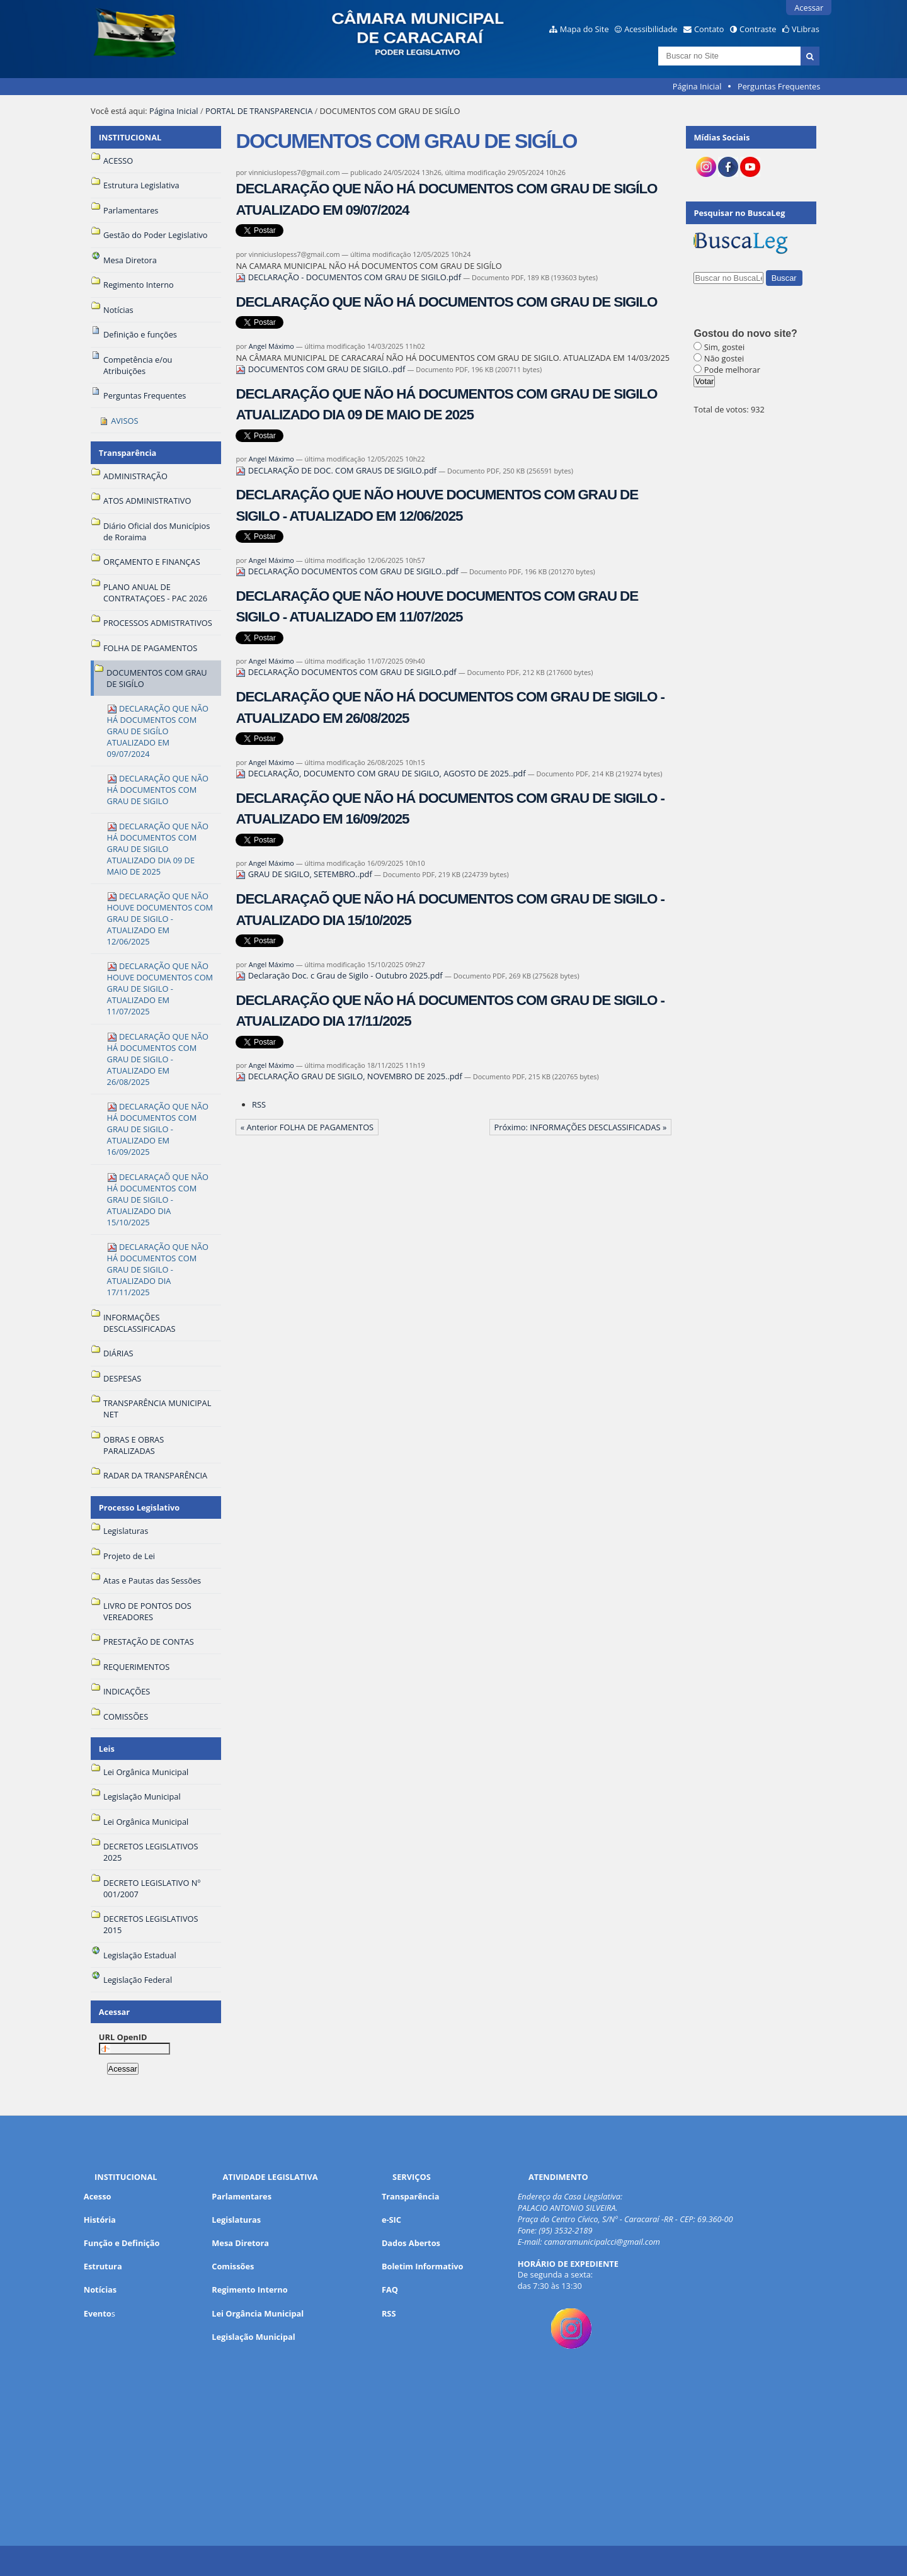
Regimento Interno (249, 2289)
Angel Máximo (271, 346)
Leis (107, 1748)
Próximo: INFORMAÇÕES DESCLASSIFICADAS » (580, 1127)
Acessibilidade (650, 29)
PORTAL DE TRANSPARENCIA (258, 110)
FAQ (390, 2289)
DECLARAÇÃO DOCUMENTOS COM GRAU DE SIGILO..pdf (348, 571)
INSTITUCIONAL (130, 137)
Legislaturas (236, 2219)
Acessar (808, 7)
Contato (709, 29)
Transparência (128, 452)
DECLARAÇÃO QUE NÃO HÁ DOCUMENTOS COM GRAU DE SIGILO (446, 302)
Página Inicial (697, 86)
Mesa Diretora (240, 2243)
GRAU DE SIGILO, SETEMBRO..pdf (305, 874)
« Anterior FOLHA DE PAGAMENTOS (307, 1127)
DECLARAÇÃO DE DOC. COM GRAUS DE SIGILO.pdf (337, 470)
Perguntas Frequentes (779, 86)
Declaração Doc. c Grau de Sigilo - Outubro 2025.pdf (340, 975)
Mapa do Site (584, 29)
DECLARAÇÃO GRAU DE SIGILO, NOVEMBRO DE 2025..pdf (350, 1076)
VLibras (805, 29)
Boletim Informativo (423, 2266)
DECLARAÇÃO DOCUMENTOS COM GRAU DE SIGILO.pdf (347, 672)
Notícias (100, 2289)
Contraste (757, 29)
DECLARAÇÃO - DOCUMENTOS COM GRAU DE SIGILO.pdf (349, 277)
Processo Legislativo (139, 1507)
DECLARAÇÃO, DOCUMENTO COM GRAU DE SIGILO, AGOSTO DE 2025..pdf (381, 773)
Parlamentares (241, 2196)
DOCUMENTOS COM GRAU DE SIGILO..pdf (321, 369)
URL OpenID (123, 2037)
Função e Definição (122, 2243)
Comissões (233, 2266)
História (100, 2219)
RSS (259, 1104)
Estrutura (103, 2266)
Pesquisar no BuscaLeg (739, 212)
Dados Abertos (411, 2243)
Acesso (97, 2196)
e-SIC (391, 2219)
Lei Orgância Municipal (258, 2313)
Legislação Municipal (253, 2336)
